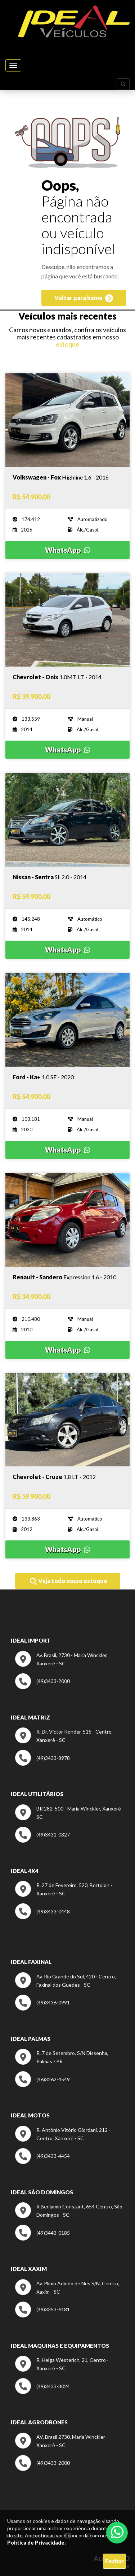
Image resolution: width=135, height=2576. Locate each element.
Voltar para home (83, 298)
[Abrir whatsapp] (117, 2532)
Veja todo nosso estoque (68, 1581)
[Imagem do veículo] (67, 477)
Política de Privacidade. (36, 2543)
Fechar (114, 2561)
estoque (67, 344)
